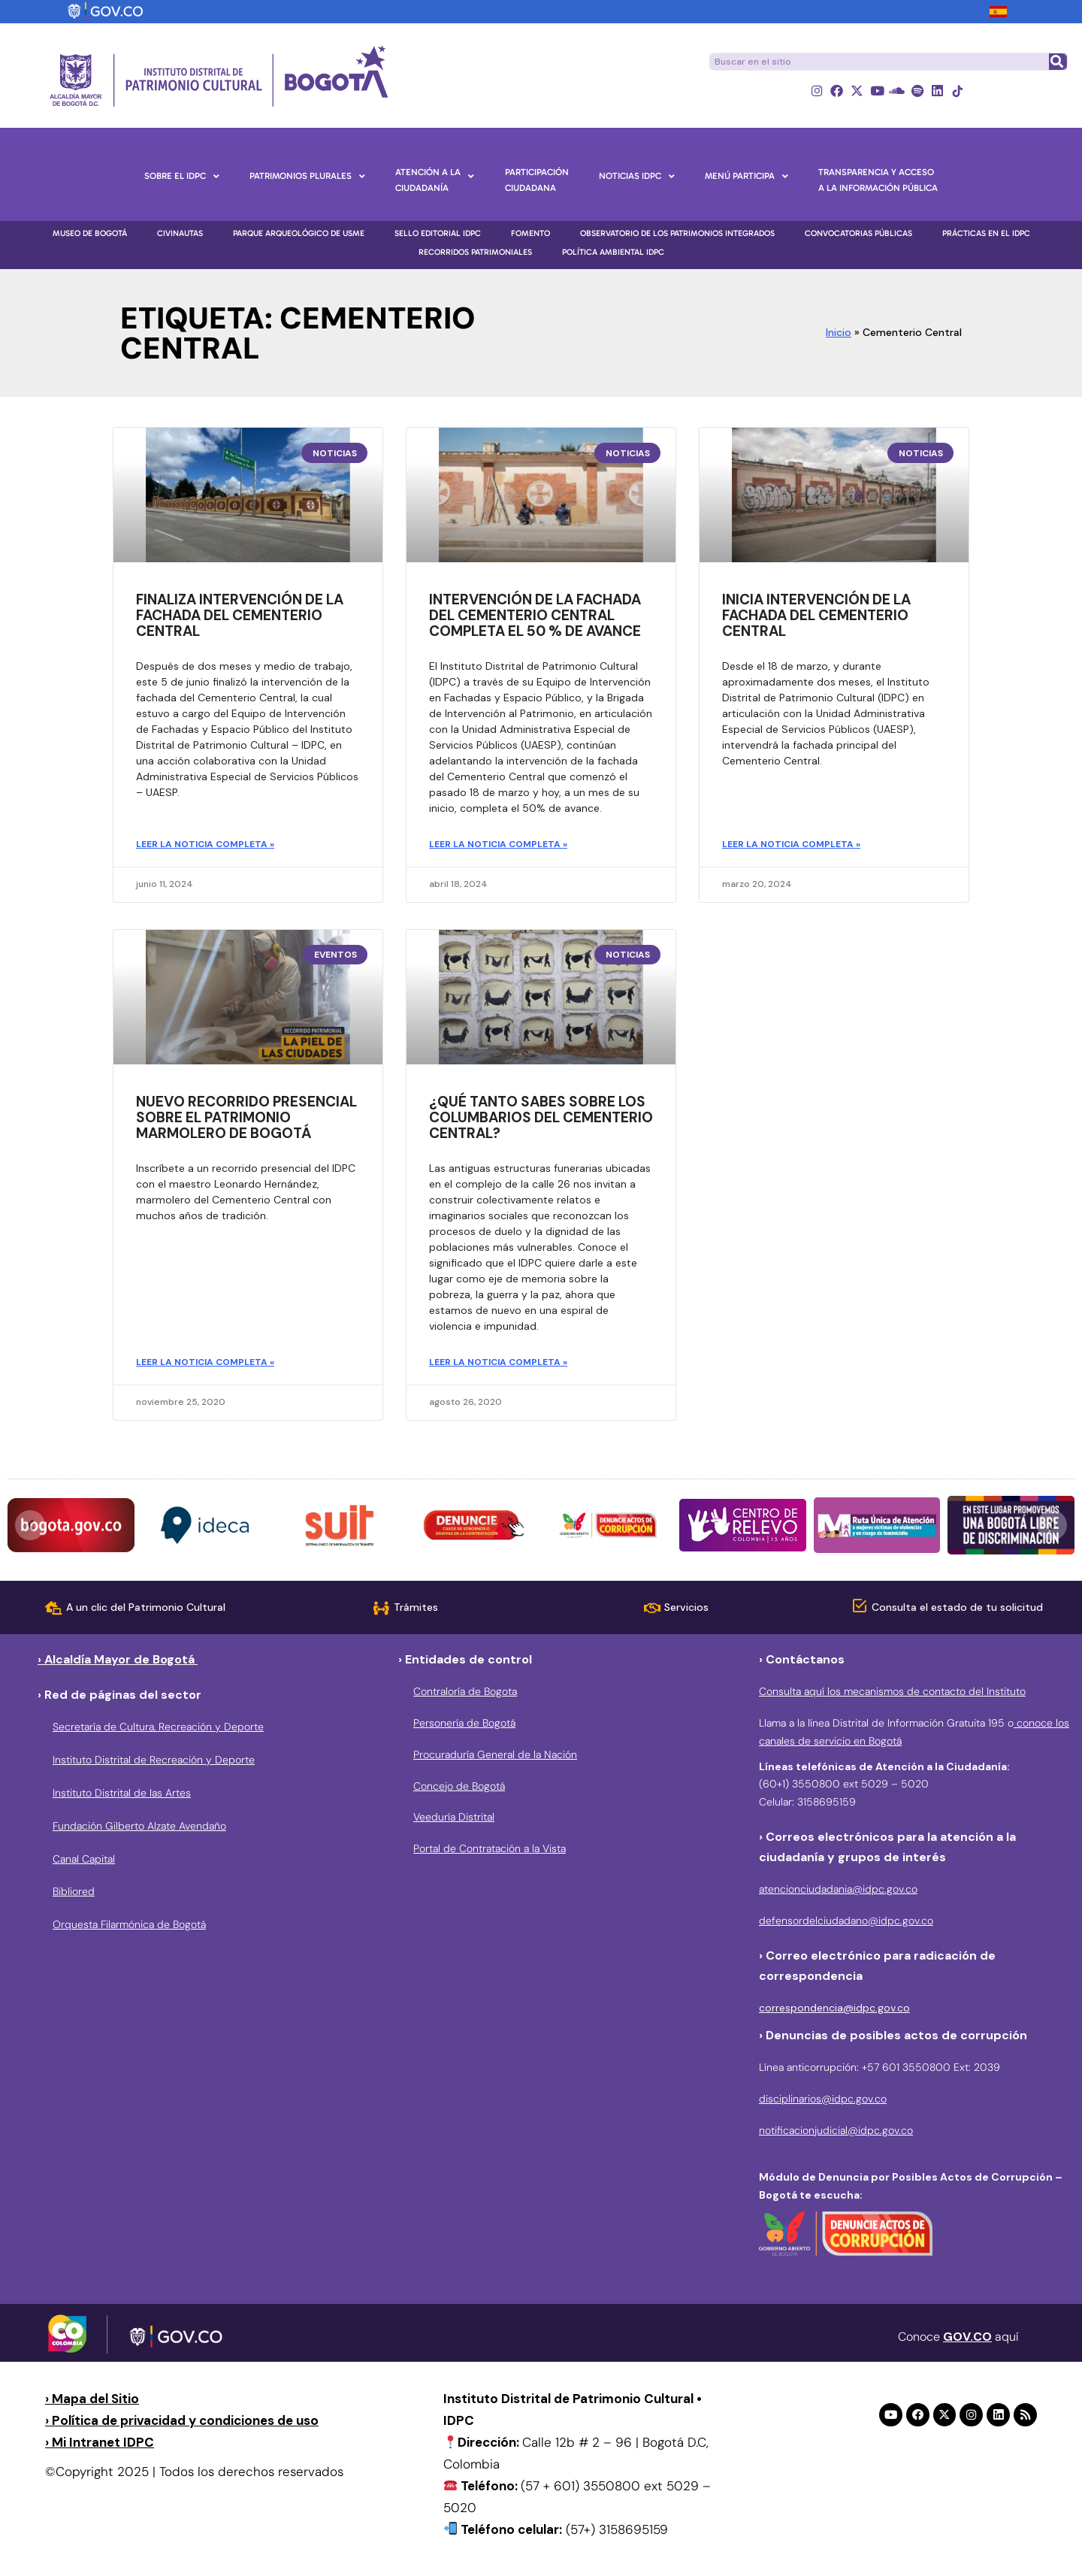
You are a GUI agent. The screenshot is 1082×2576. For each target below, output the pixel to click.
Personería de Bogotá (464, 1724)
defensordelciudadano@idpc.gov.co (846, 1923)
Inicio (838, 334)
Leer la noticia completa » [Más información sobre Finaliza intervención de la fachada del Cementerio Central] (205, 846)
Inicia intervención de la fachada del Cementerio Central (816, 617)
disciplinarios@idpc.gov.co (823, 2100)
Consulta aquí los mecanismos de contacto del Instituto (892, 1693)
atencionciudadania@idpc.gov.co (838, 1891)
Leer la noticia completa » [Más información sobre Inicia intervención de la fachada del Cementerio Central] (791, 846)
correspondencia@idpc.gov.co (834, 2010)
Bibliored (74, 1893)
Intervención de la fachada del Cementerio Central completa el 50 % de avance (535, 617)
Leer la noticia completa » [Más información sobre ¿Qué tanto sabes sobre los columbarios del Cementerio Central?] (498, 1364)
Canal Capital (84, 1860)
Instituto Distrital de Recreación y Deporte (154, 1762)
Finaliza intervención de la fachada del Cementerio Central (239, 617)
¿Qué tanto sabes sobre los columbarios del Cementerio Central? (541, 1119)
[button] (30, 1527)
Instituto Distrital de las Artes (122, 1794)
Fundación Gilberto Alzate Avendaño (139, 1827)
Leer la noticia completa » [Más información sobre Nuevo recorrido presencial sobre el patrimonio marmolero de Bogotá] (205, 1364)
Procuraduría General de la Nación (495, 1756)
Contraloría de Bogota (465, 1693)
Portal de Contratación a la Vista (489, 1850)
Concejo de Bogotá (459, 1787)
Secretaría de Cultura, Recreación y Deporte (158, 1729)
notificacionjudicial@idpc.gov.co (836, 2132)
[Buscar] (1057, 61)
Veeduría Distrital (453, 1819)
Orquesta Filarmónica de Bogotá (129, 1926)
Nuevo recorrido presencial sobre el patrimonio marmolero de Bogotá (246, 1119)
